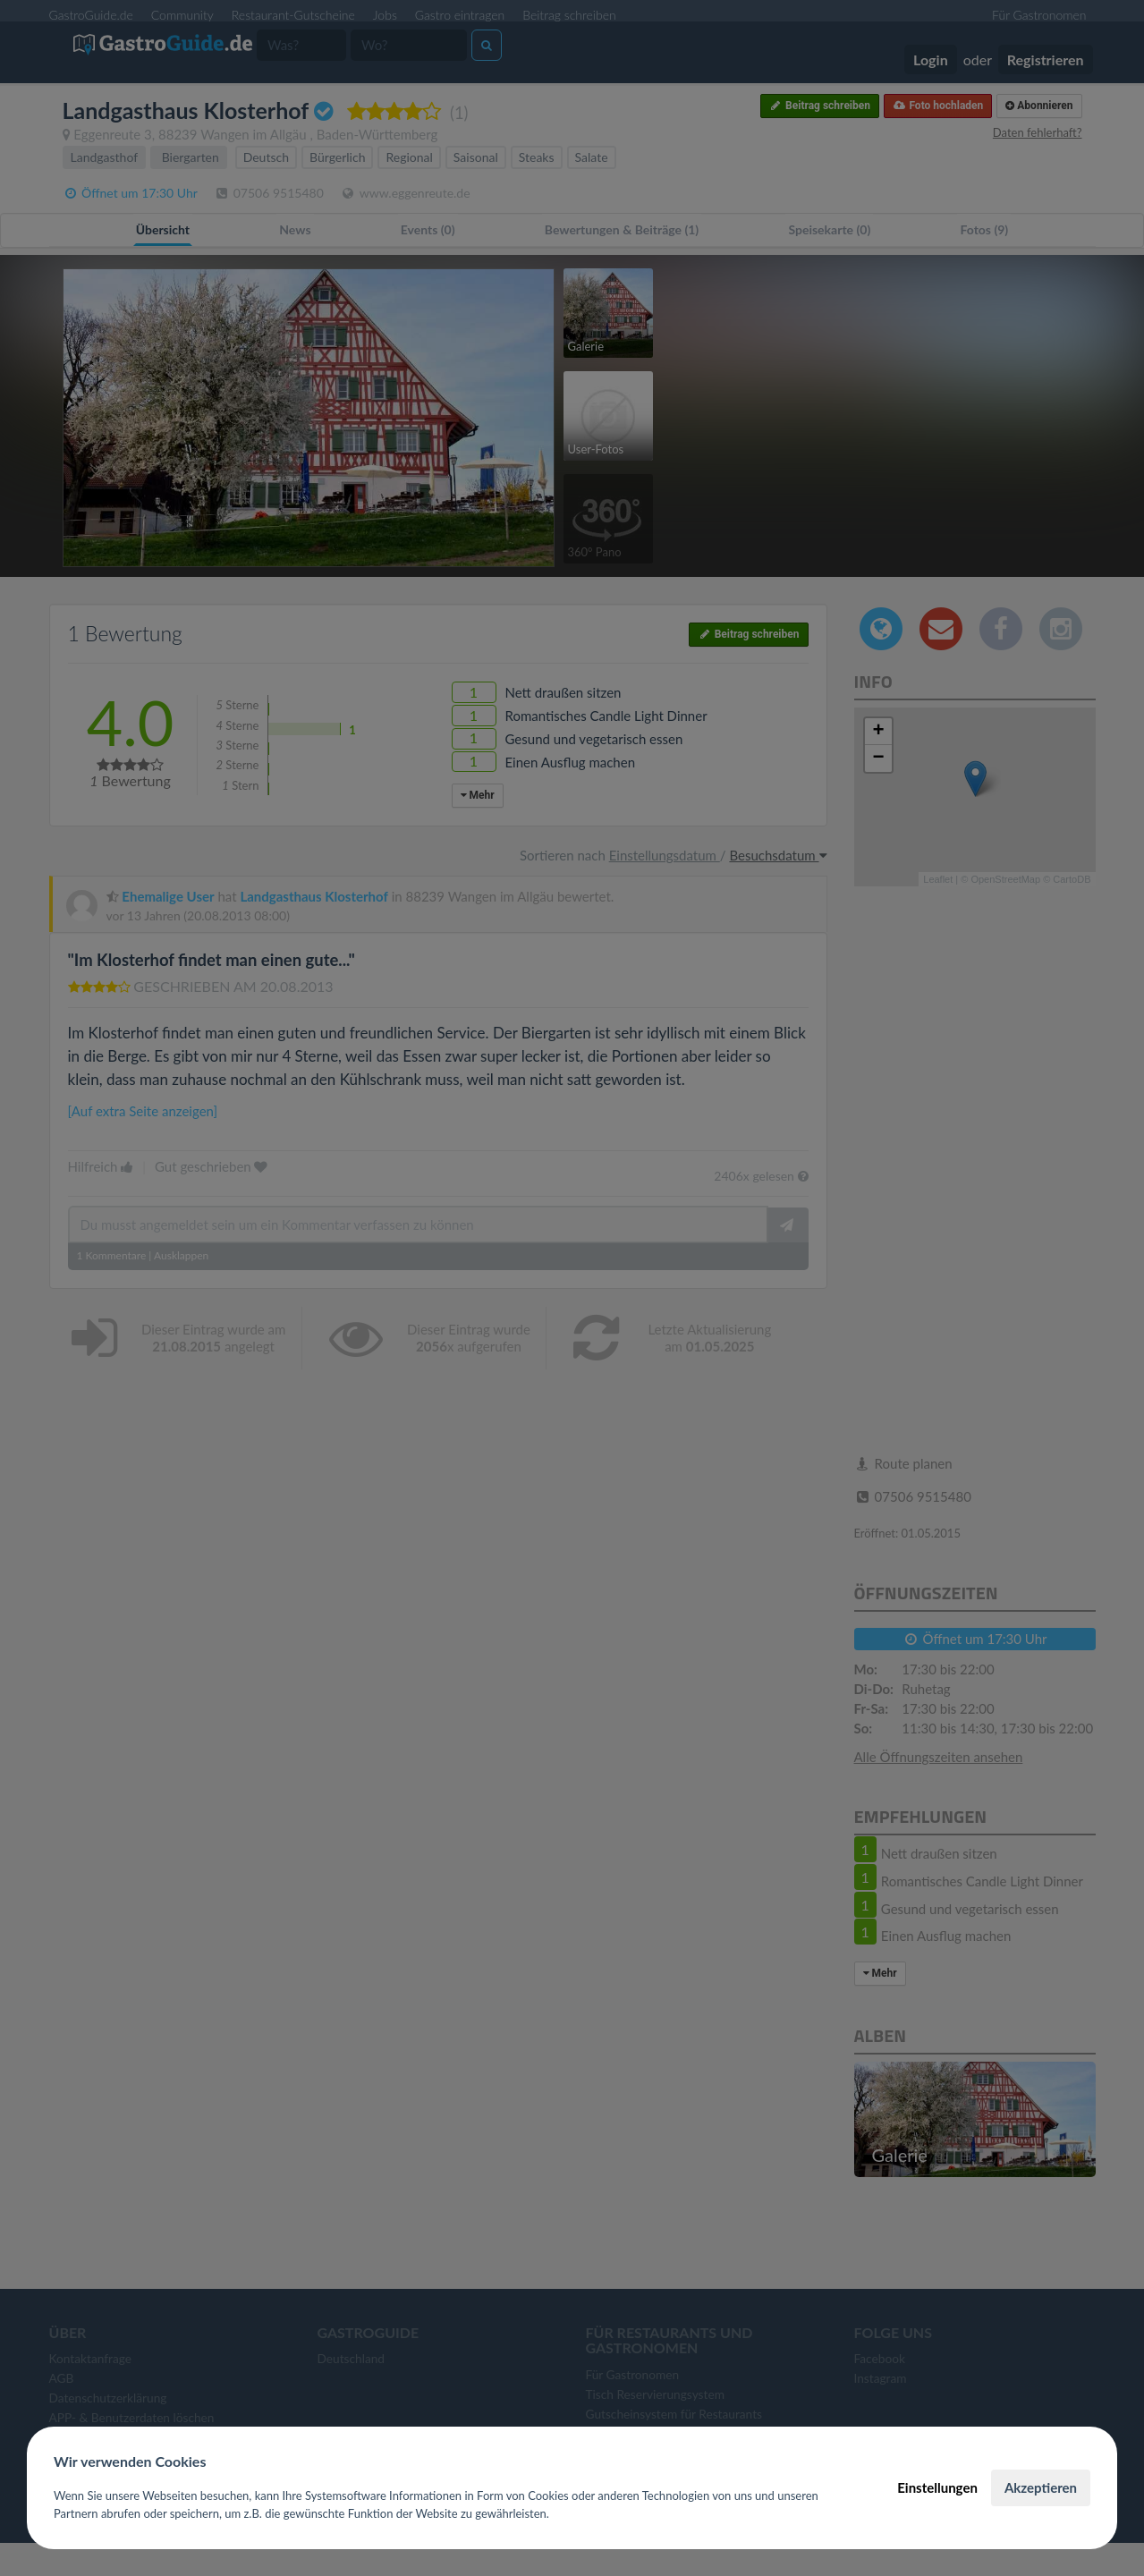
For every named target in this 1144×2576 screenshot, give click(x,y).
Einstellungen (937, 2487)
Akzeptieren (1040, 2487)
